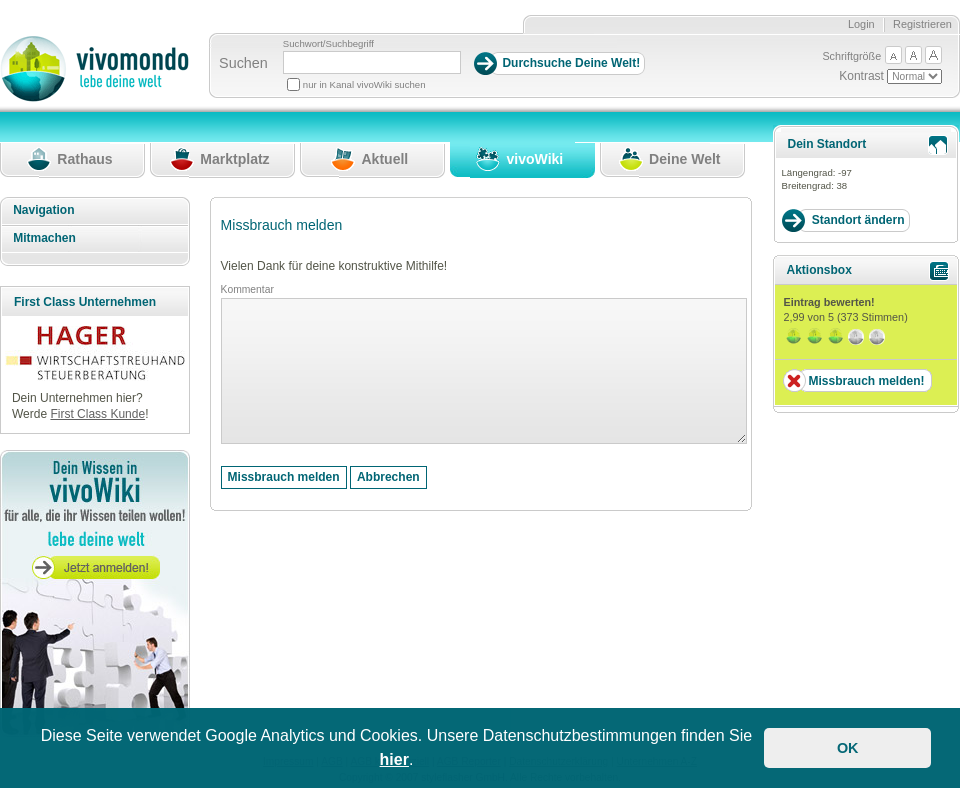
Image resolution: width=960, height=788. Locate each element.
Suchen (243, 63)
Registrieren (922, 24)
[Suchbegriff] (372, 62)
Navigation (43, 210)
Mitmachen (44, 238)
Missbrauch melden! (866, 381)
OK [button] (848, 748)
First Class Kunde (97, 414)
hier (394, 759)
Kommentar (247, 289)
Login (861, 24)
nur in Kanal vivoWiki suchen (364, 84)
